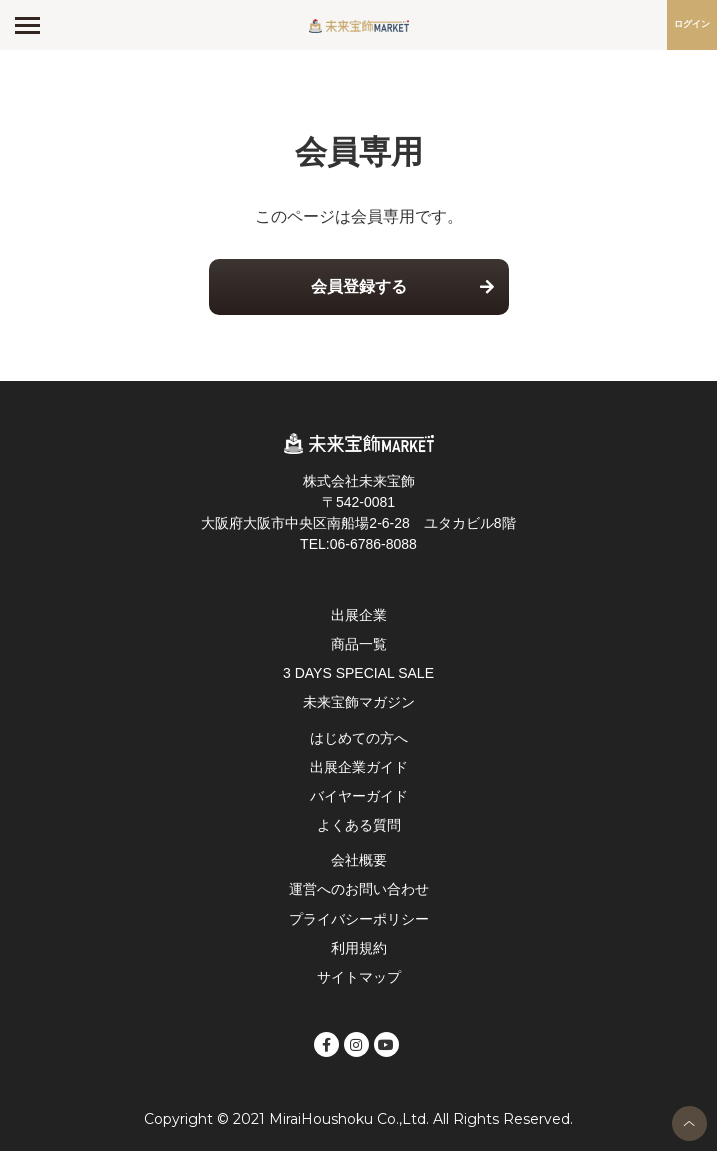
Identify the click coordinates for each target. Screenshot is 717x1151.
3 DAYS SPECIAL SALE (358, 673)
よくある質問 (359, 825)
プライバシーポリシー (359, 919)
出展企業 (359, 615)
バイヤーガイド (359, 796)
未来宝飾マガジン (359, 702)
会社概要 (359, 860)
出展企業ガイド (359, 767)
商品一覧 (359, 644)
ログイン (692, 24)
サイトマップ (359, 977)
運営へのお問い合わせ (359, 889)
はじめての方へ (359, 738)
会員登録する (359, 286)
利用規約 (359, 948)
